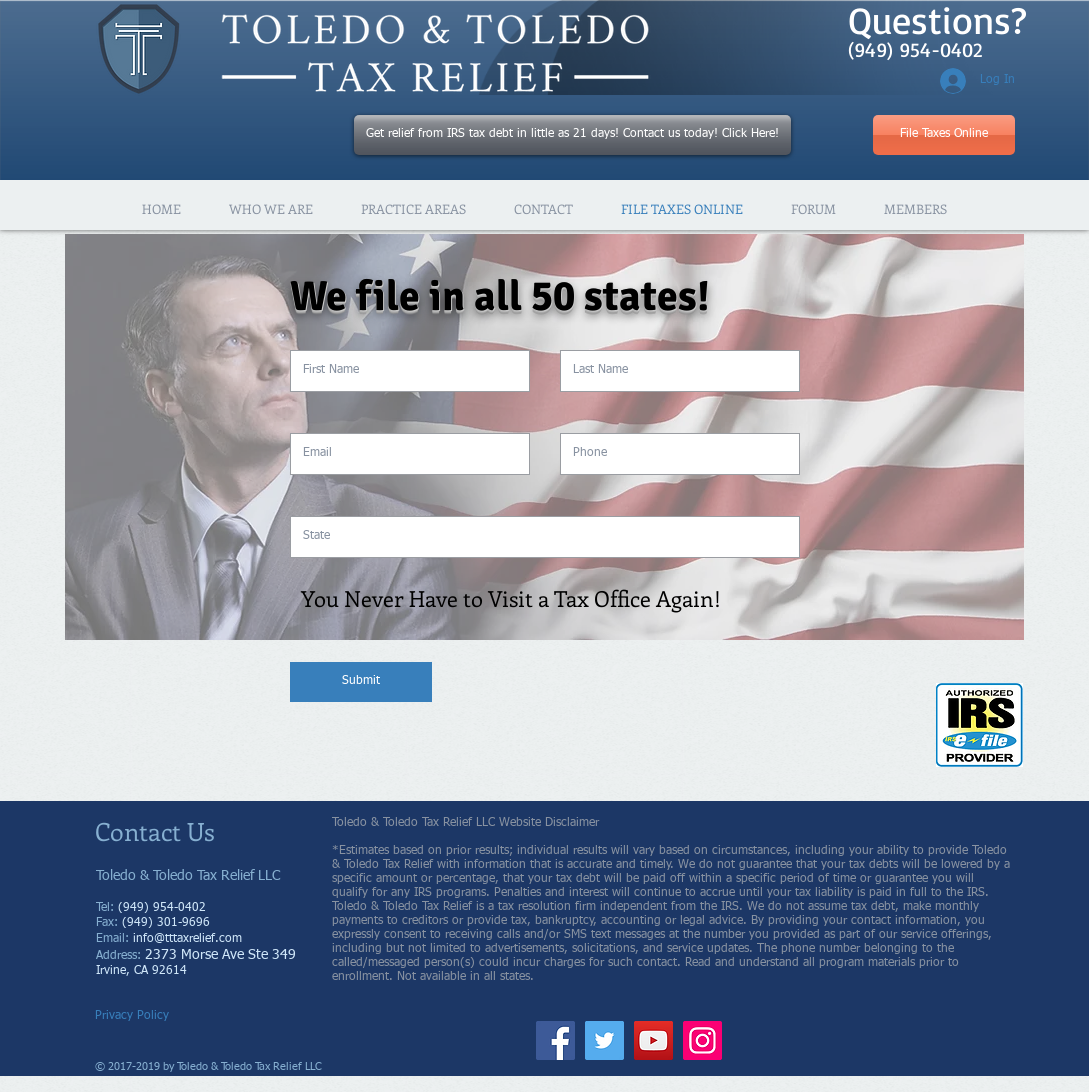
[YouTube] (653, 1040)
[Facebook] (555, 1040)
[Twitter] (604, 1040)
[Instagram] (702, 1040)
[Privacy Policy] (137, 1017)
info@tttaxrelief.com (187, 939)
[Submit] (361, 682)
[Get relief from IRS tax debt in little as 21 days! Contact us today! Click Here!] (572, 135)
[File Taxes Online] (944, 135)
